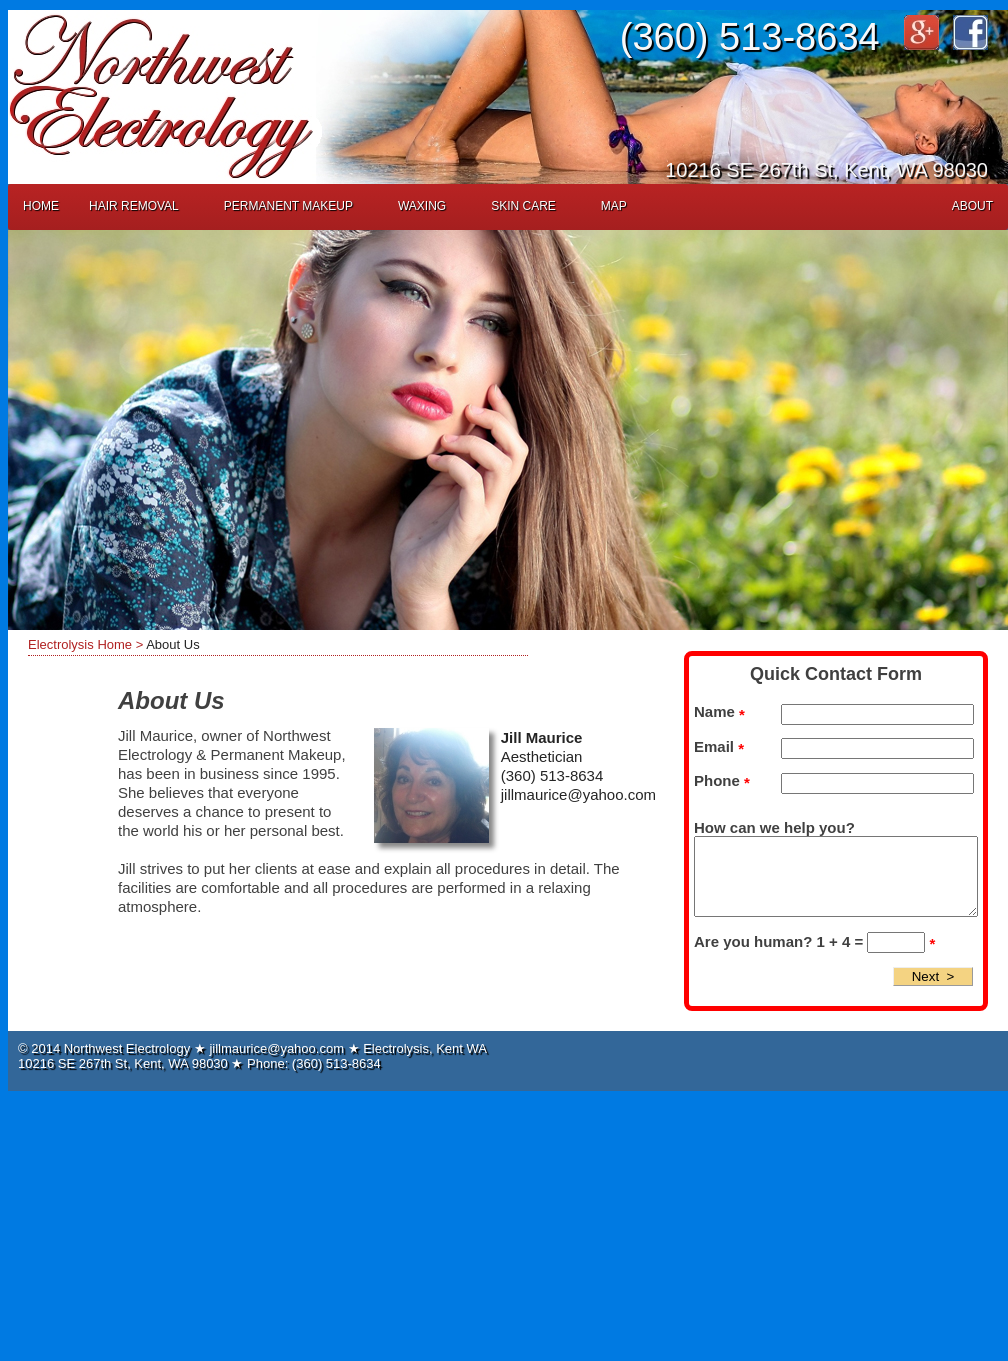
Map (614, 206)
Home (41, 206)
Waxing (422, 206)
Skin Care (523, 206)
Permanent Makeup (288, 206)
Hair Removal (134, 206)
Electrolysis (61, 644)
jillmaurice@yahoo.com (578, 794)
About (972, 206)
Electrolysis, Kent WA (425, 1048)
